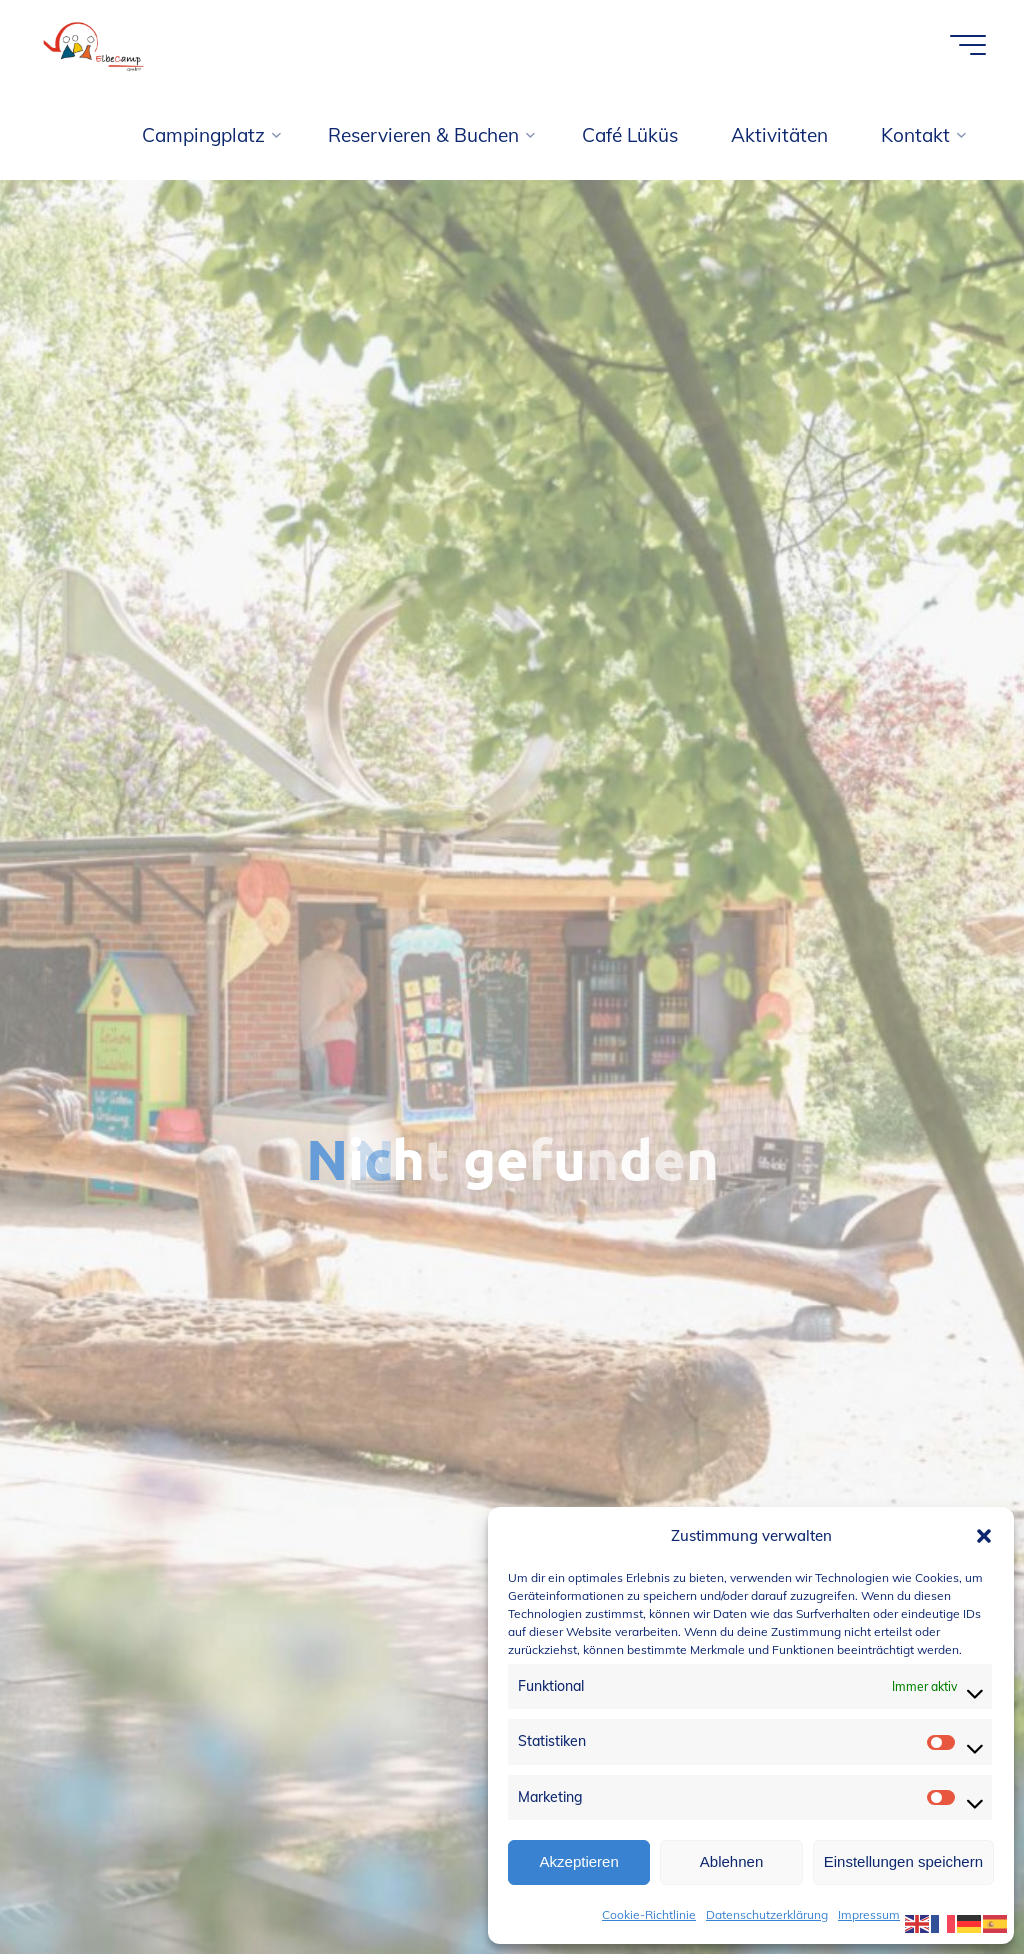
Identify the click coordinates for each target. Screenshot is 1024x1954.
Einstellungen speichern (903, 1861)
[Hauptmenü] (968, 45)
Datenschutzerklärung (767, 1914)
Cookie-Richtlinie (649, 1914)
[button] (984, 1536)
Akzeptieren (579, 1861)
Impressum (869, 1914)
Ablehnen (731, 1861)
